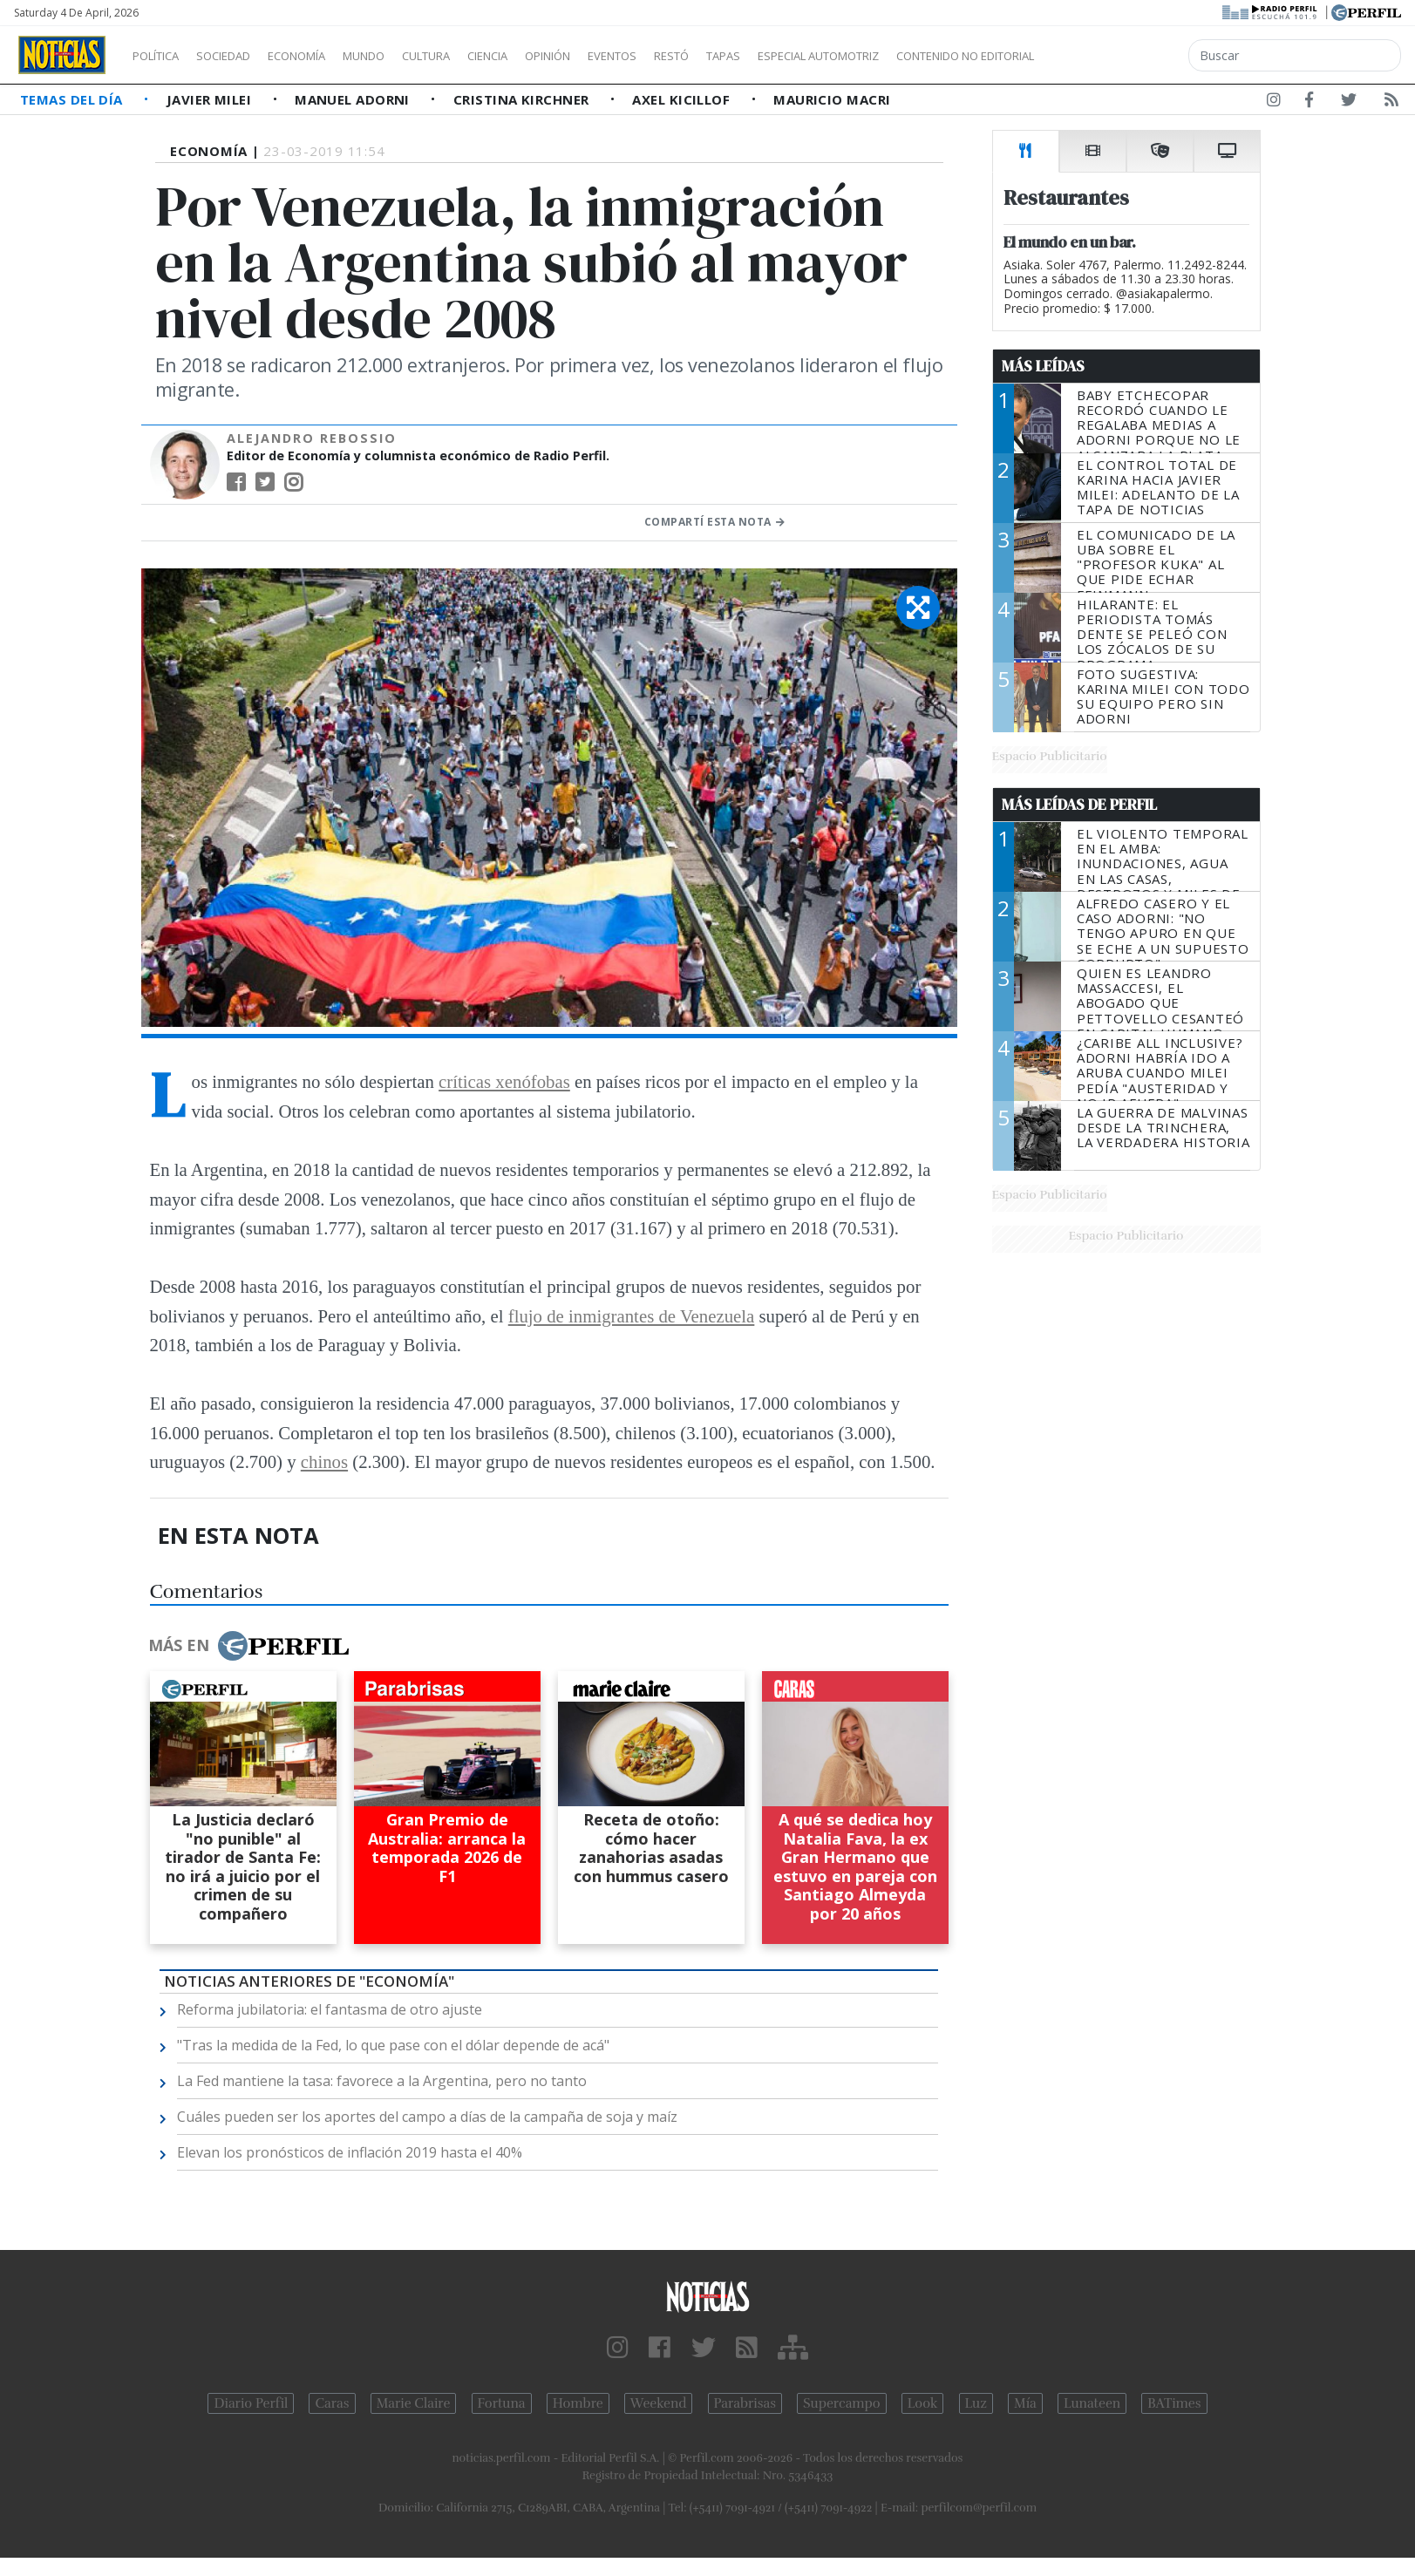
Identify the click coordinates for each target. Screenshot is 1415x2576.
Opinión (619, 56)
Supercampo (842, 2403)
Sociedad (241, 56)
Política (162, 56)
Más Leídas (1043, 366)
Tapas (822, 56)
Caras (332, 2403)
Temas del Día (73, 99)
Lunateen (1092, 2403)
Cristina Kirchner (523, 99)
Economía (326, 56)
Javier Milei (211, 99)
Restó (763, 56)
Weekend (658, 2403)
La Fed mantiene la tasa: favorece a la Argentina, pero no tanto (382, 2080)
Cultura (476, 56)
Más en (248, 1646)
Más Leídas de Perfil (1079, 804)
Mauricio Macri (831, 99)
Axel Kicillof (682, 99)
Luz (976, 2403)
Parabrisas (745, 2403)
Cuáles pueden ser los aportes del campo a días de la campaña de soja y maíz (427, 2116)
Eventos (695, 56)
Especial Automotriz (935, 56)
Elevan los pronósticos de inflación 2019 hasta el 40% (349, 2152)
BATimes (1174, 2403)
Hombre (578, 2403)
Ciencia (548, 56)
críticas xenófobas (504, 1081)
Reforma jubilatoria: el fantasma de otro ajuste (329, 2009)
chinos (324, 1461)
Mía (1025, 2403)
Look (923, 2403)
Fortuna (502, 2403)
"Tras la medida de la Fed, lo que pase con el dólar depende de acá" (393, 2045)
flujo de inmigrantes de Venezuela (631, 1316)
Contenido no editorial (1114, 56)
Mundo (403, 56)
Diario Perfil (251, 2403)
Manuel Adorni (354, 99)
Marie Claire (414, 2403)
